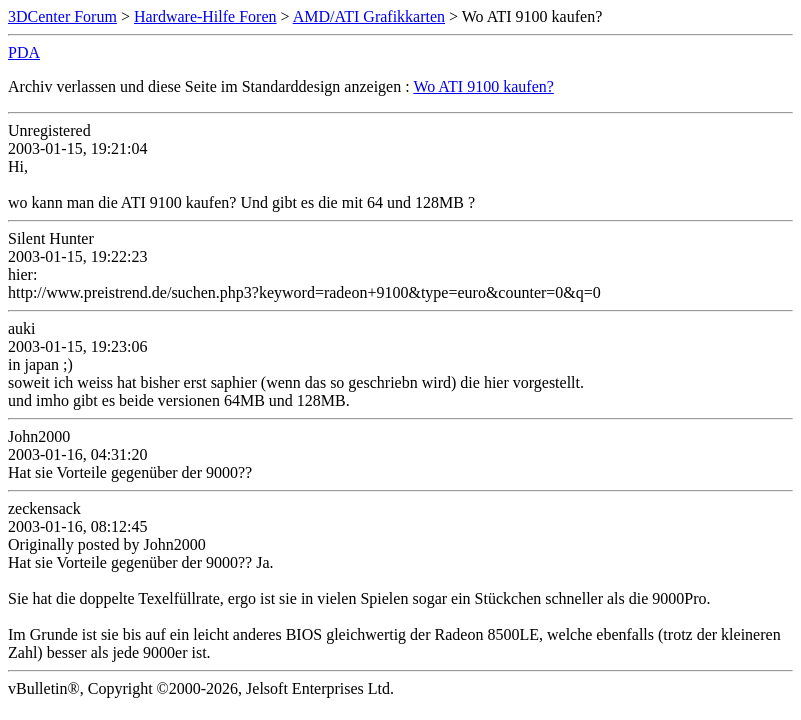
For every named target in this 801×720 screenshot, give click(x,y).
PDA (24, 52)
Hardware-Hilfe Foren (205, 16)
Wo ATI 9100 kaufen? (483, 86)
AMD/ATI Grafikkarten (369, 16)
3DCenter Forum (62, 16)
